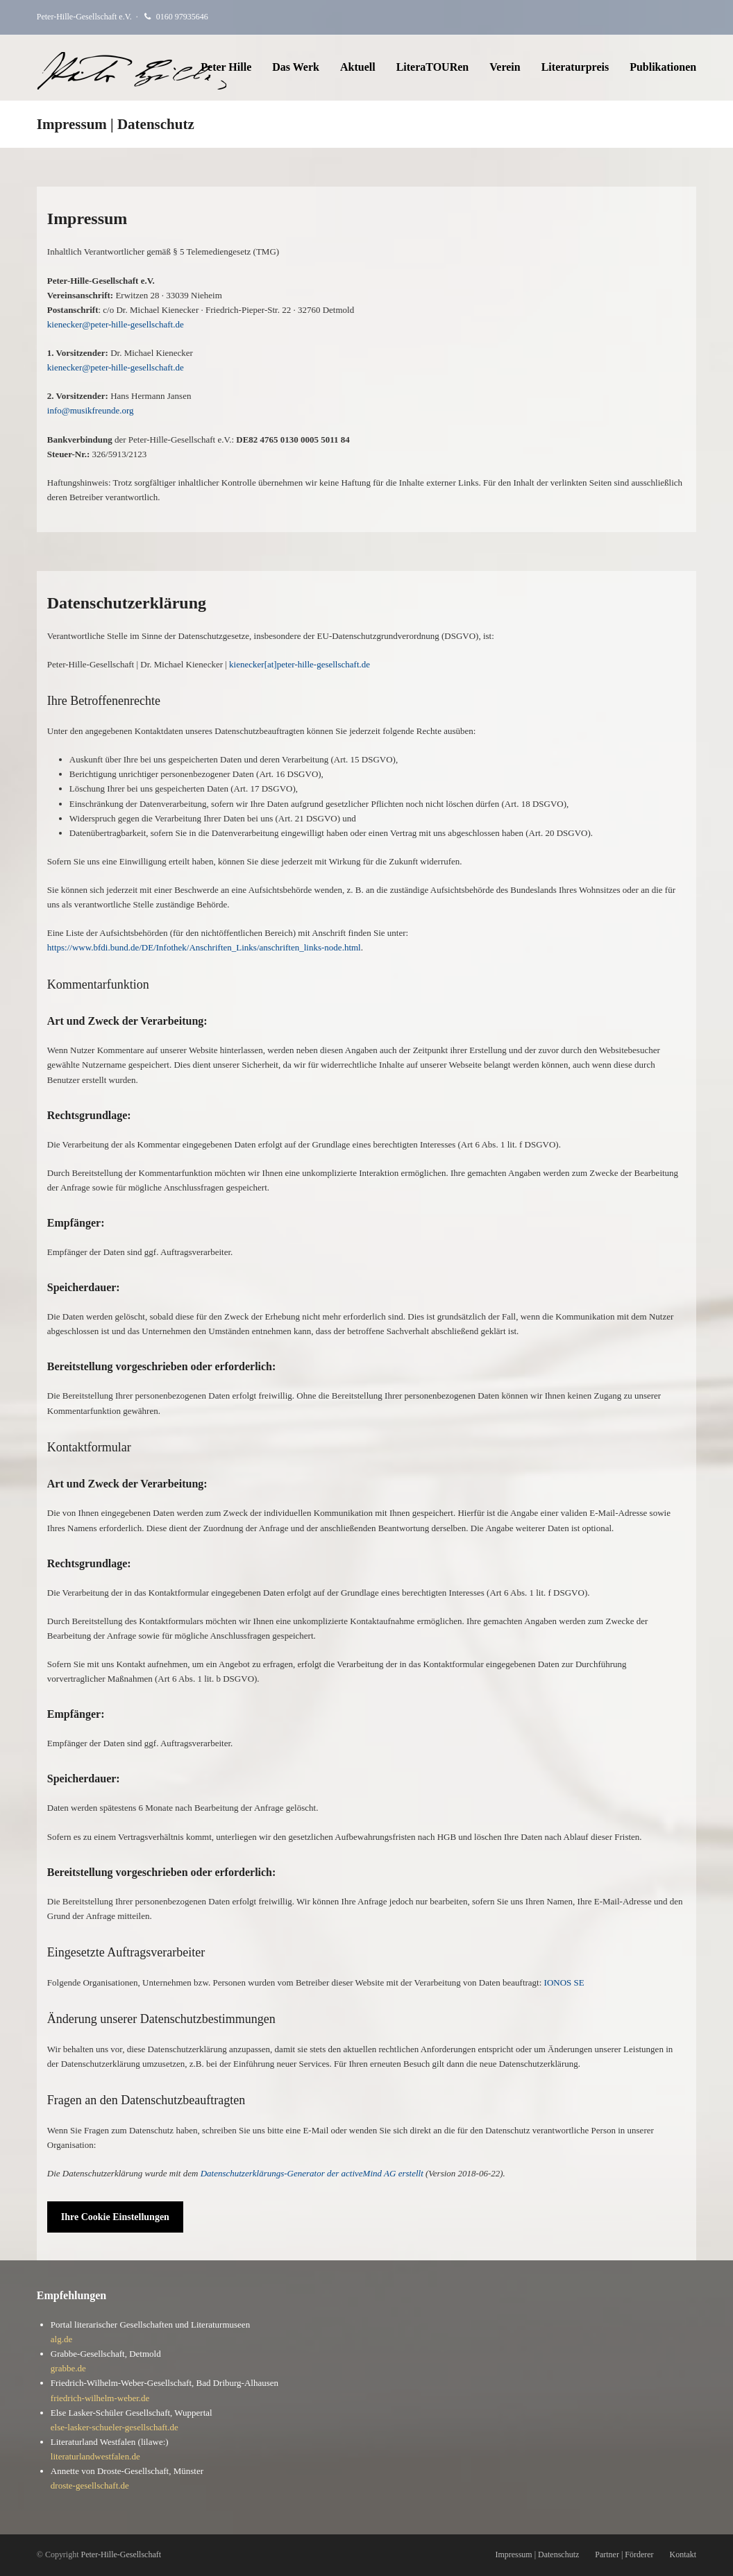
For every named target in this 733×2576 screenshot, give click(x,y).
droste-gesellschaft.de (90, 2485)
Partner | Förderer (624, 2554)
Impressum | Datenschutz (537, 2554)
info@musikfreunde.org (90, 410)
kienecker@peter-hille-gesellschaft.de (115, 324)
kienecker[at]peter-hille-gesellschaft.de (299, 664)
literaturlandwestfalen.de (95, 2456)
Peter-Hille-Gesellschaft (121, 2554)
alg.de (61, 2339)
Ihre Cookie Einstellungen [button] (115, 2217)
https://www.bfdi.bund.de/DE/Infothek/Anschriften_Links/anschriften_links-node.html (204, 947)
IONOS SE (564, 1982)
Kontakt (683, 2554)
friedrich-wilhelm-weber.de (100, 2398)
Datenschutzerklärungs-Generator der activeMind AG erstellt (312, 2173)
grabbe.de (68, 2368)
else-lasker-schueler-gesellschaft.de (114, 2427)
